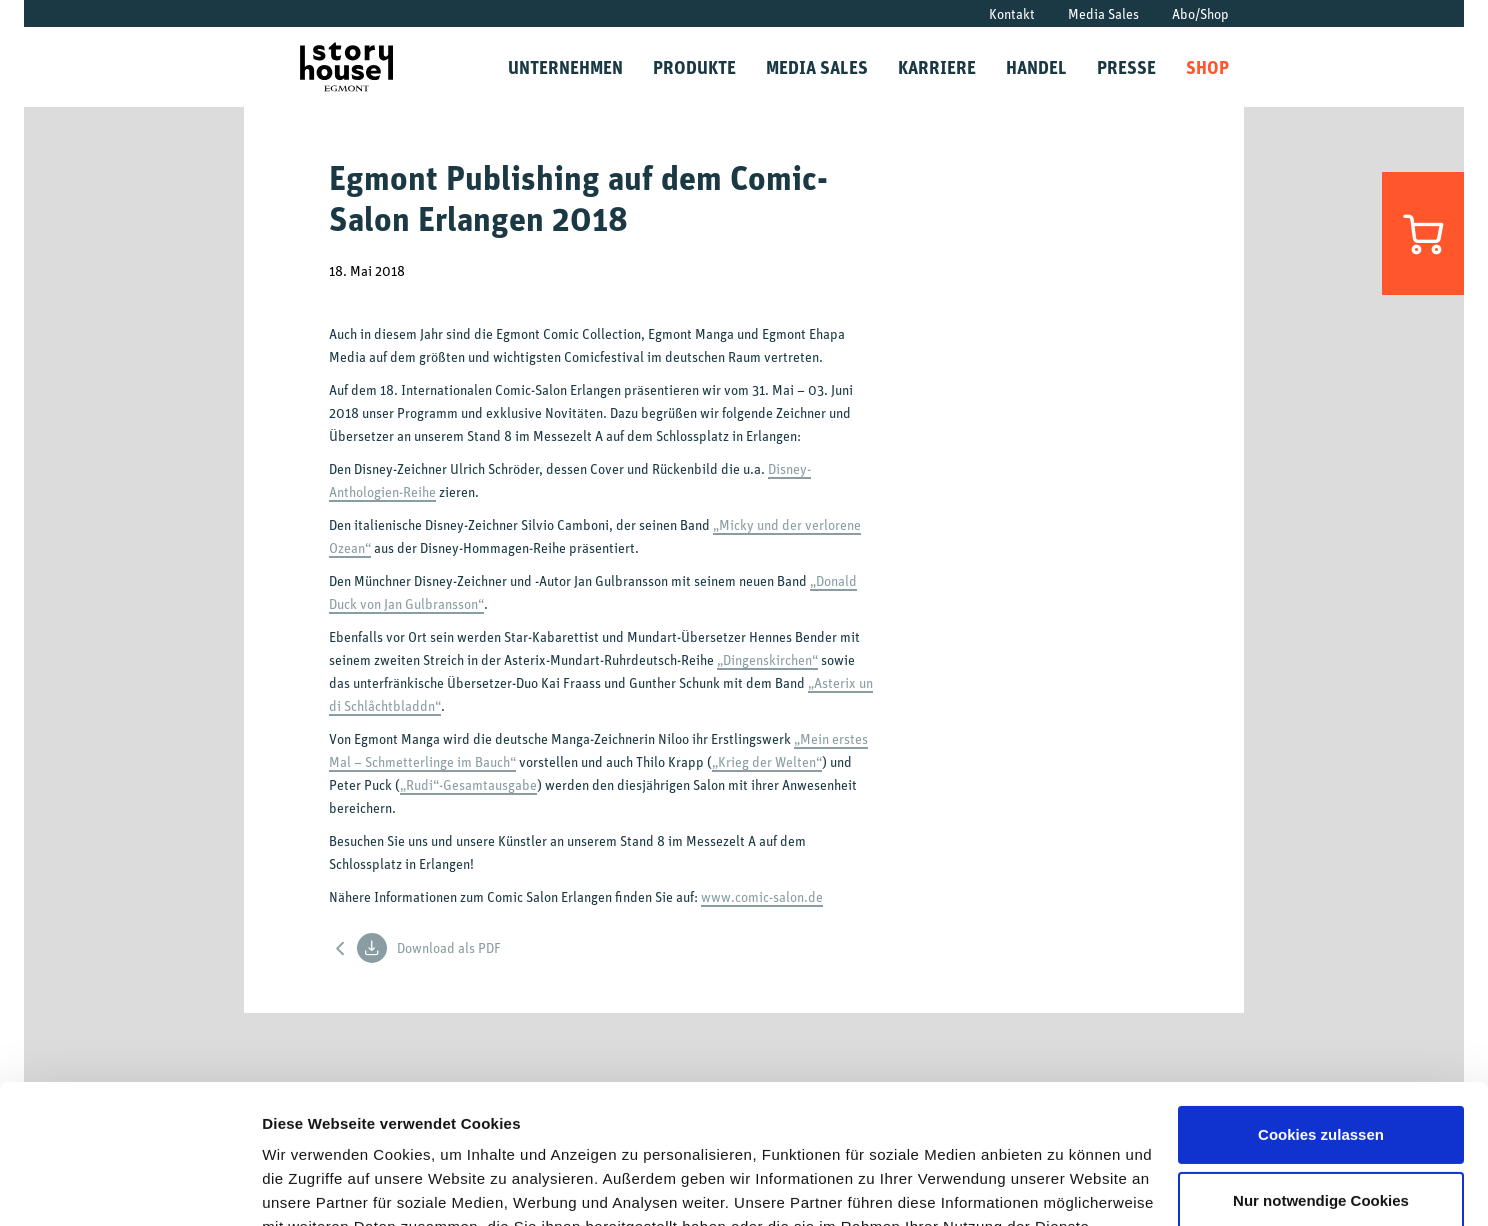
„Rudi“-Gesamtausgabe (468, 784)
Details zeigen (312, 1186)
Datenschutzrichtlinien (736, 1131)
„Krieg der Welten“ (767, 761)
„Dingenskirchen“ (767, 659)
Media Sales (1103, 13)
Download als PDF (429, 948)
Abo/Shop (1200, 13)
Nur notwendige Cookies (1321, 1080)
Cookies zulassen (1321, 1015)
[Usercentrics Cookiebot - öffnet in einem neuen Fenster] (129, 1187)
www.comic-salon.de (762, 896)
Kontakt (1012, 13)
